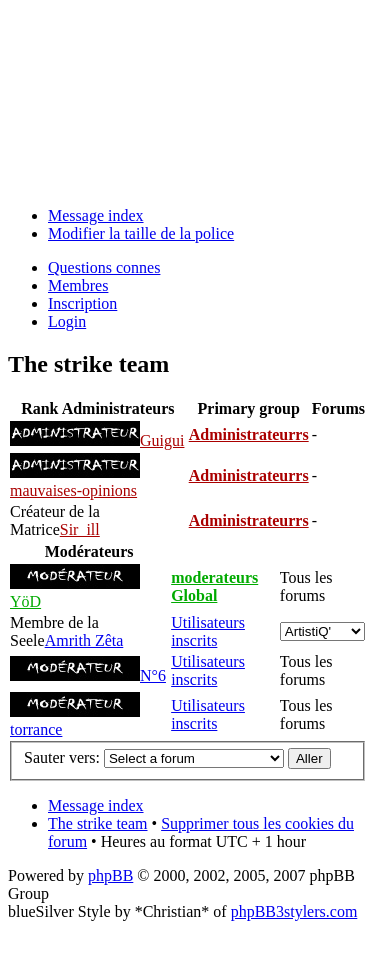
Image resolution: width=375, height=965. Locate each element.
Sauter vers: (62, 757)
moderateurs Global (214, 586)
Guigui (162, 440)
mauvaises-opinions (73, 490)
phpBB (110, 875)
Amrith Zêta (84, 640)
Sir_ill (80, 529)
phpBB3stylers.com (294, 911)
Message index (96, 215)
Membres (78, 285)
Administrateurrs (249, 434)
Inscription (82, 303)
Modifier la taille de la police (141, 233)
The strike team (98, 823)
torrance (36, 729)
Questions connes (104, 267)
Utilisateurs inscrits (208, 631)
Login (67, 321)
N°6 (153, 675)
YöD (25, 601)
